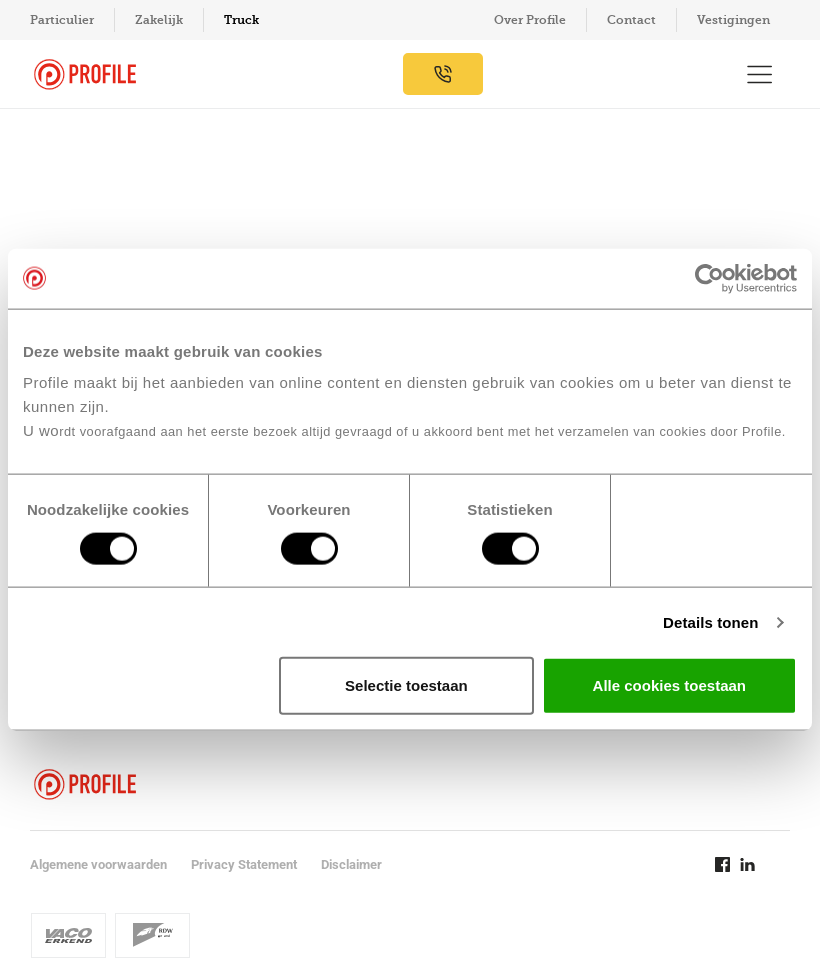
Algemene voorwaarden (98, 864)
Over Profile (530, 20)
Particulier (62, 20)
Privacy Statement (244, 864)
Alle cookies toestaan (669, 685)
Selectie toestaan (406, 685)
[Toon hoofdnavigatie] (760, 74)
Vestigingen (733, 20)
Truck (241, 20)
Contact (631, 20)
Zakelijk (159, 20)
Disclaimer (351, 864)
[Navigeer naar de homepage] (85, 74)
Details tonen (710, 621)
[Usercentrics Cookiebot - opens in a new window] (709, 278)
